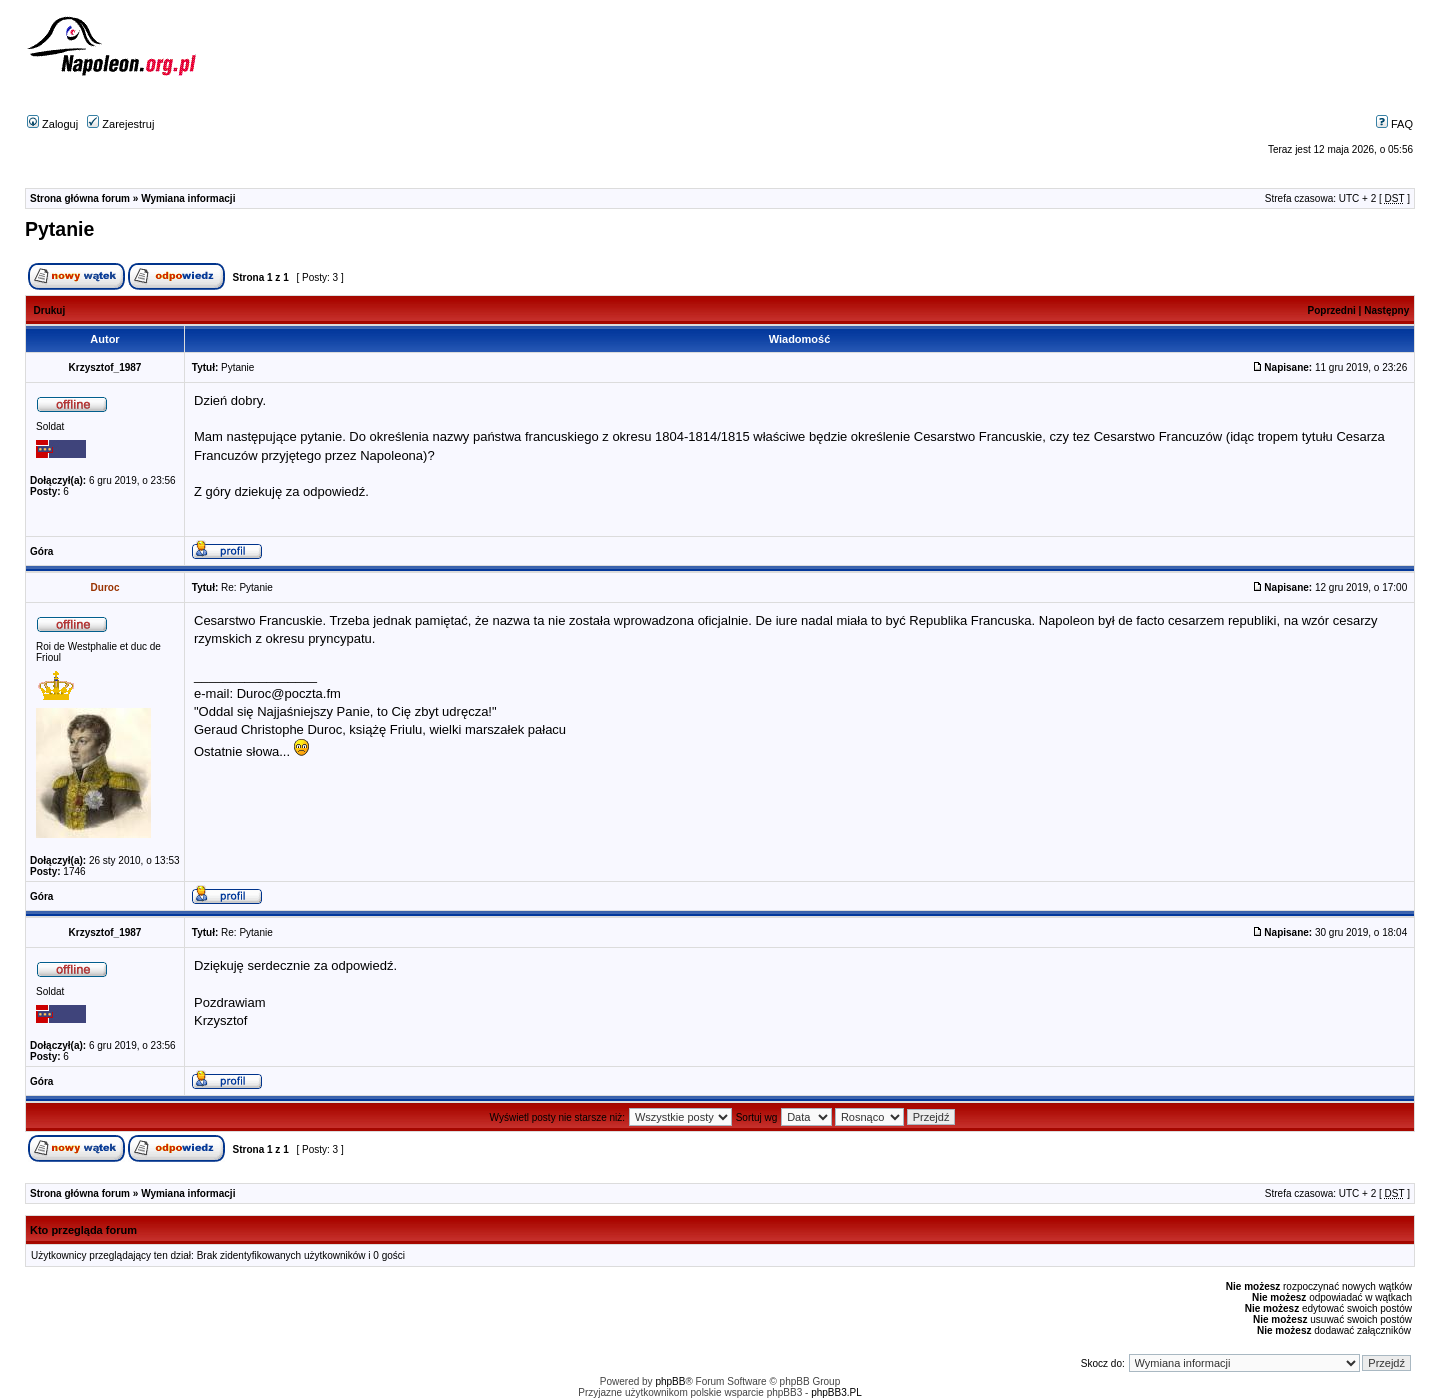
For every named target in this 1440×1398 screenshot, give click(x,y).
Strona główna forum (80, 198)
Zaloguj (52, 124)
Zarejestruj (120, 124)
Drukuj (50, 310)
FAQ (1394, 124)
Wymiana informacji (188, 198)
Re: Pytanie (247, 587)
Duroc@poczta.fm (289, 693)
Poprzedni (1332, 310)
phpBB (670, 1381)
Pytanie (59, 229)
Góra (41, 551)
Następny (1386, 310)
